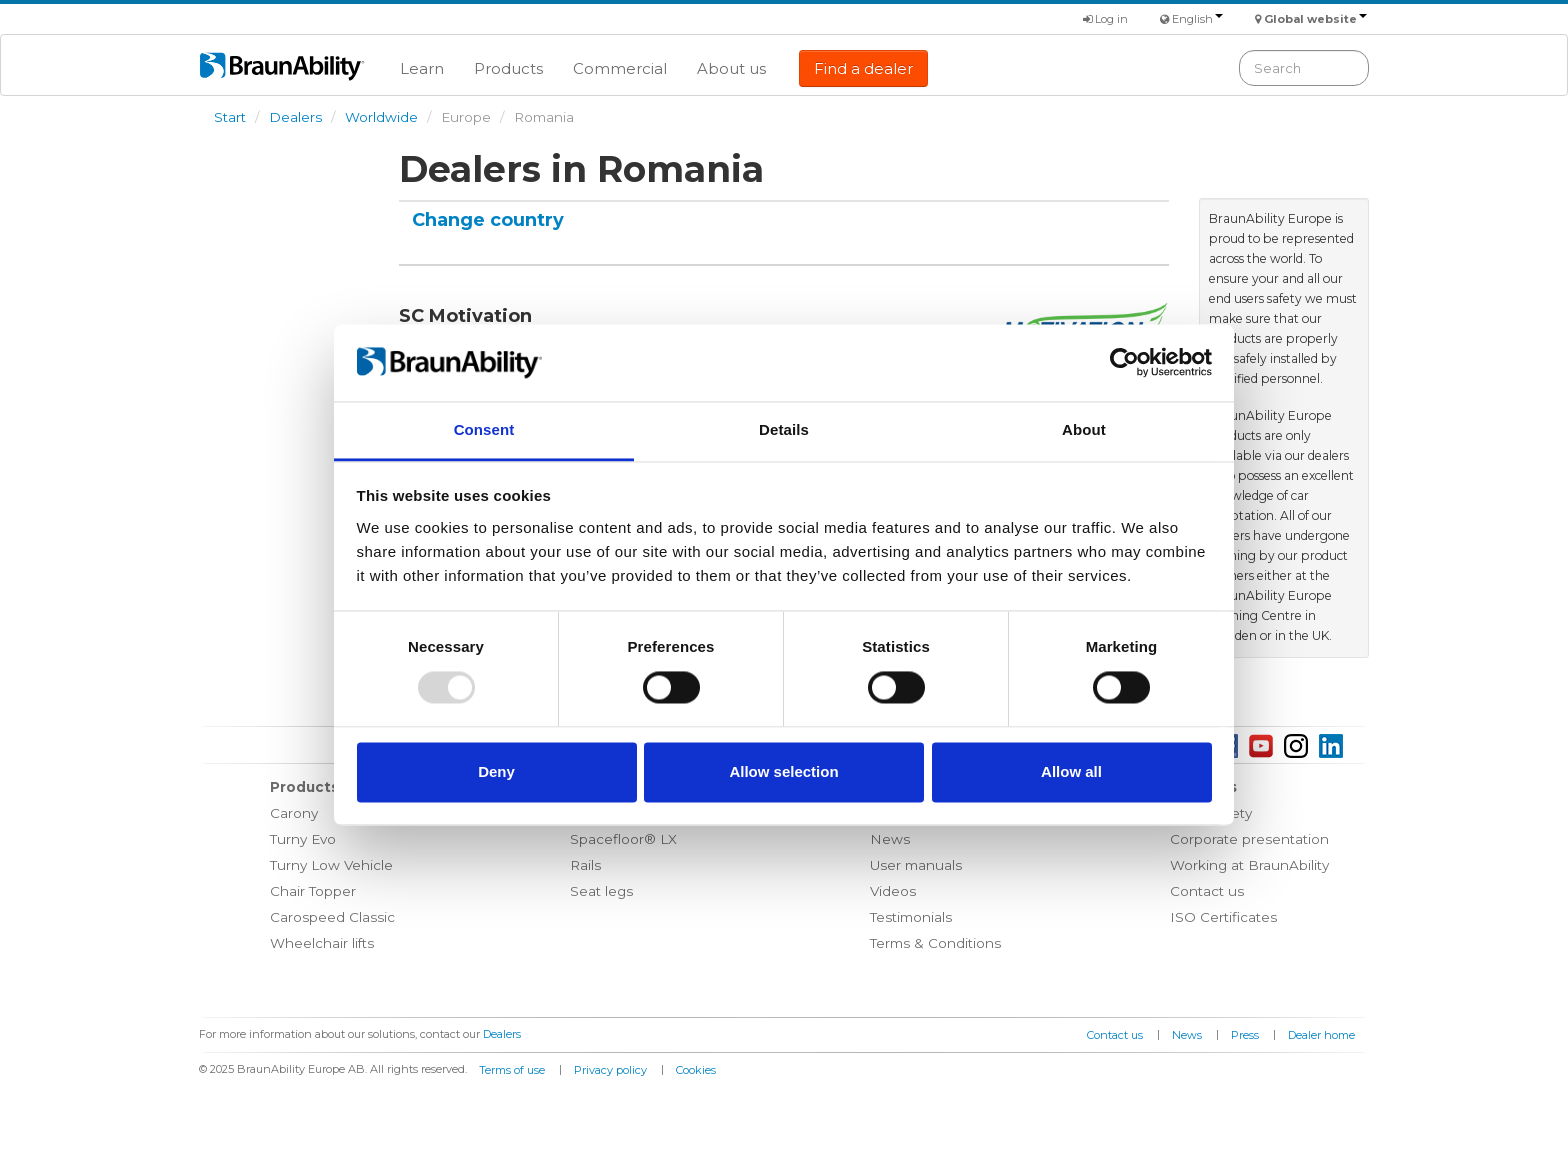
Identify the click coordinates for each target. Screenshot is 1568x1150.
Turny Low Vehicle (331, 865)
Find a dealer (863, 68)
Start (230, 117)
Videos (893, 891)
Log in (1105, 19)
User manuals (916, 865)
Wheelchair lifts (322, 943)
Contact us (1207, 891)
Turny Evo (303, 839)
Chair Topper (313, 891)
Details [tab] (784, 429)
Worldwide (381, 117)
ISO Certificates (1223, 917)
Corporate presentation (1249, 839)
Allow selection (783, 771)
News (890, 839)
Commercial (620, 68)
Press (1245, 1035)
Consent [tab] (484, 429)
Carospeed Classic (332, 917)
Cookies (696, 1070)
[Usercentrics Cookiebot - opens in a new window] (1124, 363)
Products (508, 68)
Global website (1315, 19)
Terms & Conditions (935, 943)
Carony (294, 813)
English (1197, 19)
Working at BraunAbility (1249, 865)
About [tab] (1084, 429)
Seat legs (601, 891)
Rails (585, 865)
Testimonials (911, 917)
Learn (422, 68)
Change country (488, 220)
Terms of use (512, 1070)
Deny (496, 771)
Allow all (1071, 771)
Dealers (295, 117)
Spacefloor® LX (623, 839)
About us (731, 68)
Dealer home (1321, 1035)
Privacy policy (610, 1070)
